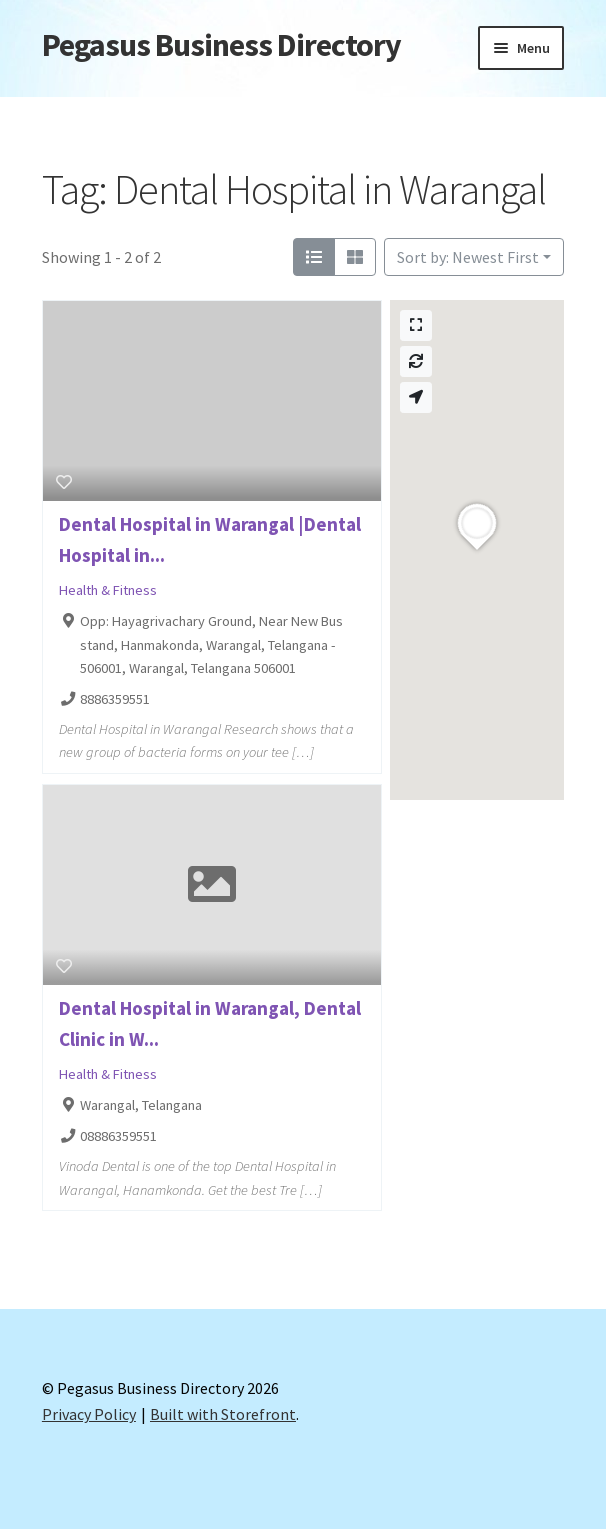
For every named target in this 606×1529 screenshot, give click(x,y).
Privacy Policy (89, 1414)
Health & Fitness (108, 590)
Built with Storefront (223, 1414)
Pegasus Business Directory (221, 45)
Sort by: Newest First (468, 257)
